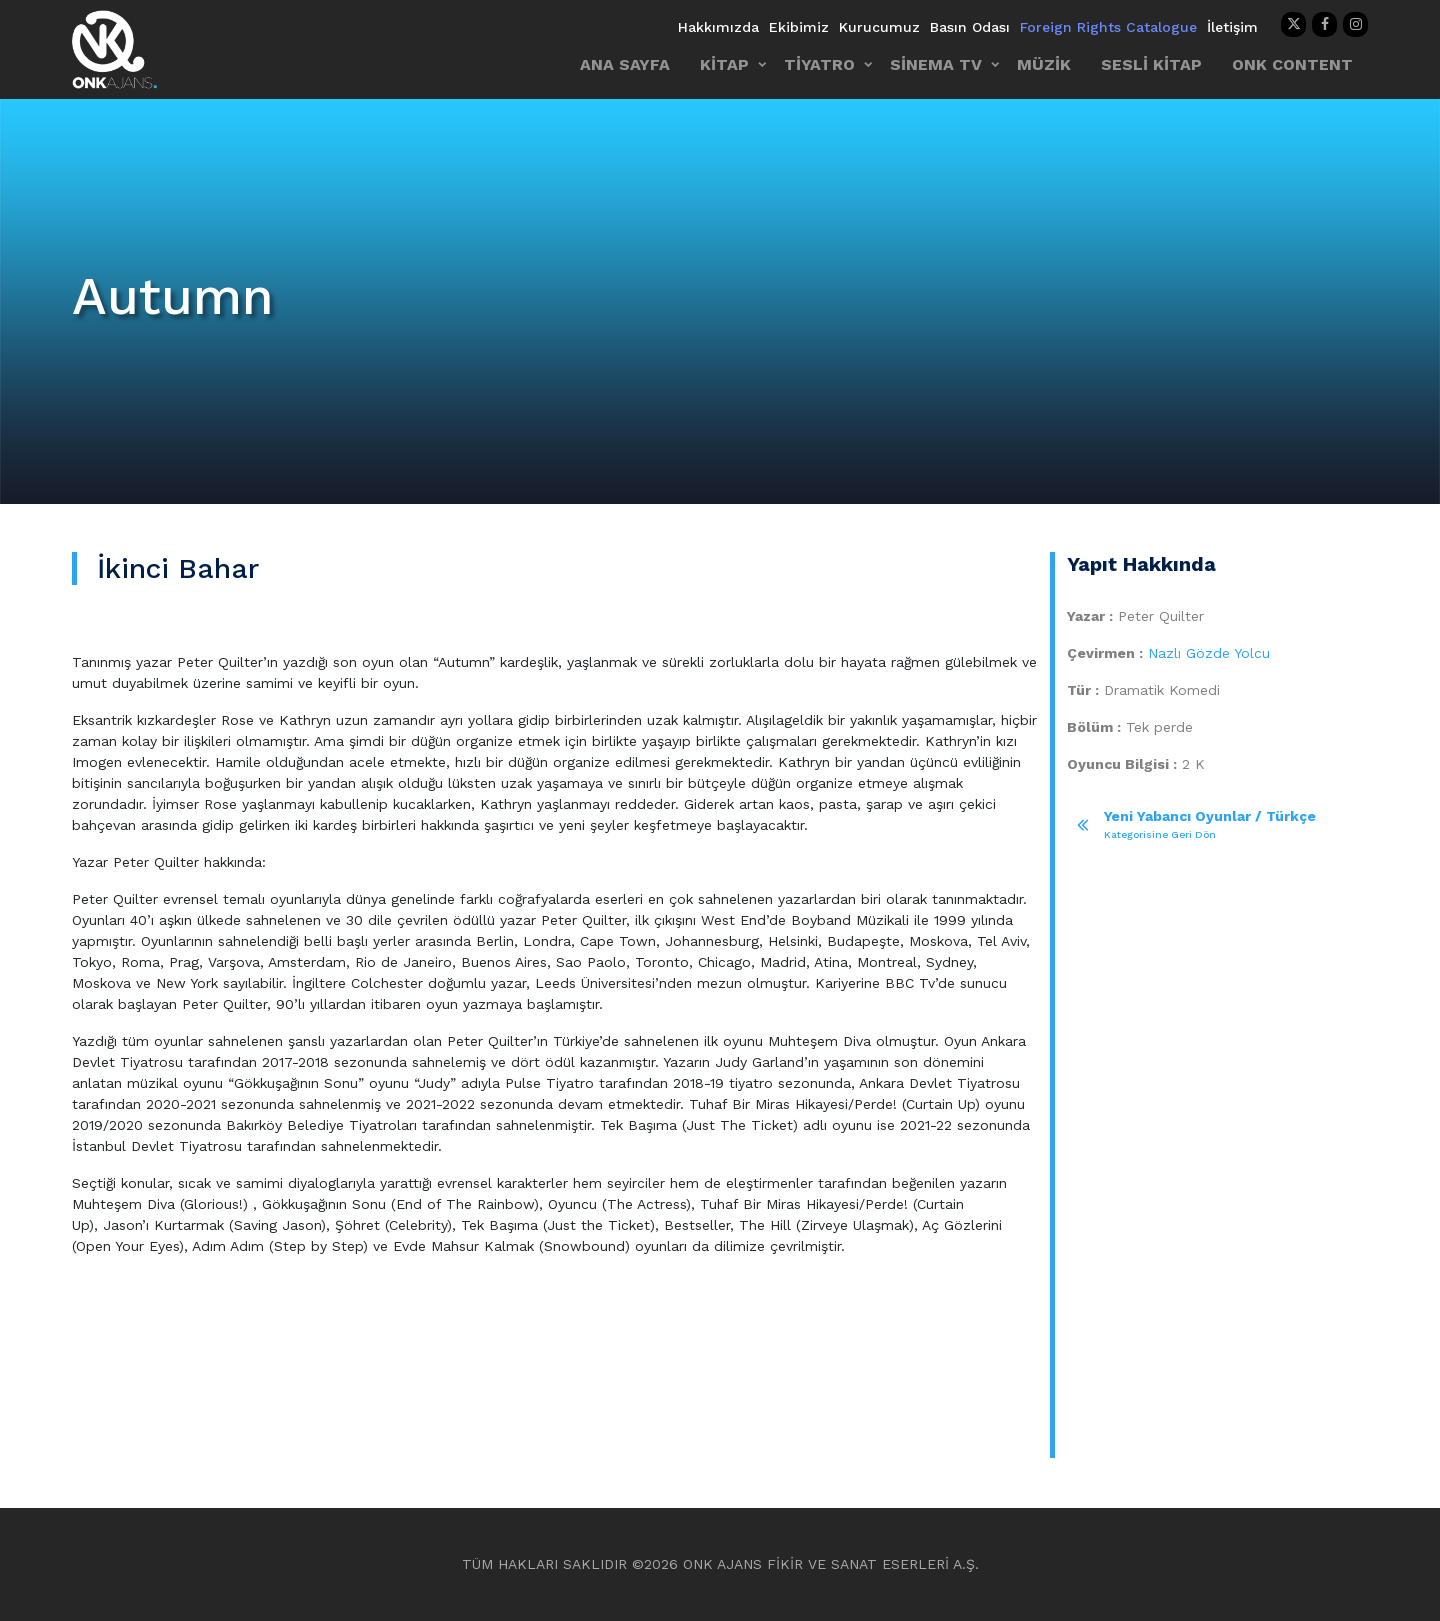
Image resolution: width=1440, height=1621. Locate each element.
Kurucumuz (879, 27)
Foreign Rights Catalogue (1108, 27)
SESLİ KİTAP (1151, 64)
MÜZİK (1044, 64)
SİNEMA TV (936, 64)
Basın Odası (970, 27)
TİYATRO (819, 64)
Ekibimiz (799, 27)
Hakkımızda (718, 27)
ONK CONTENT (1292, 64)
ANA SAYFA (625, 64)
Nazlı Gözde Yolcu (1209, 653)
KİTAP (724, 64)
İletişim (1232, 27)
